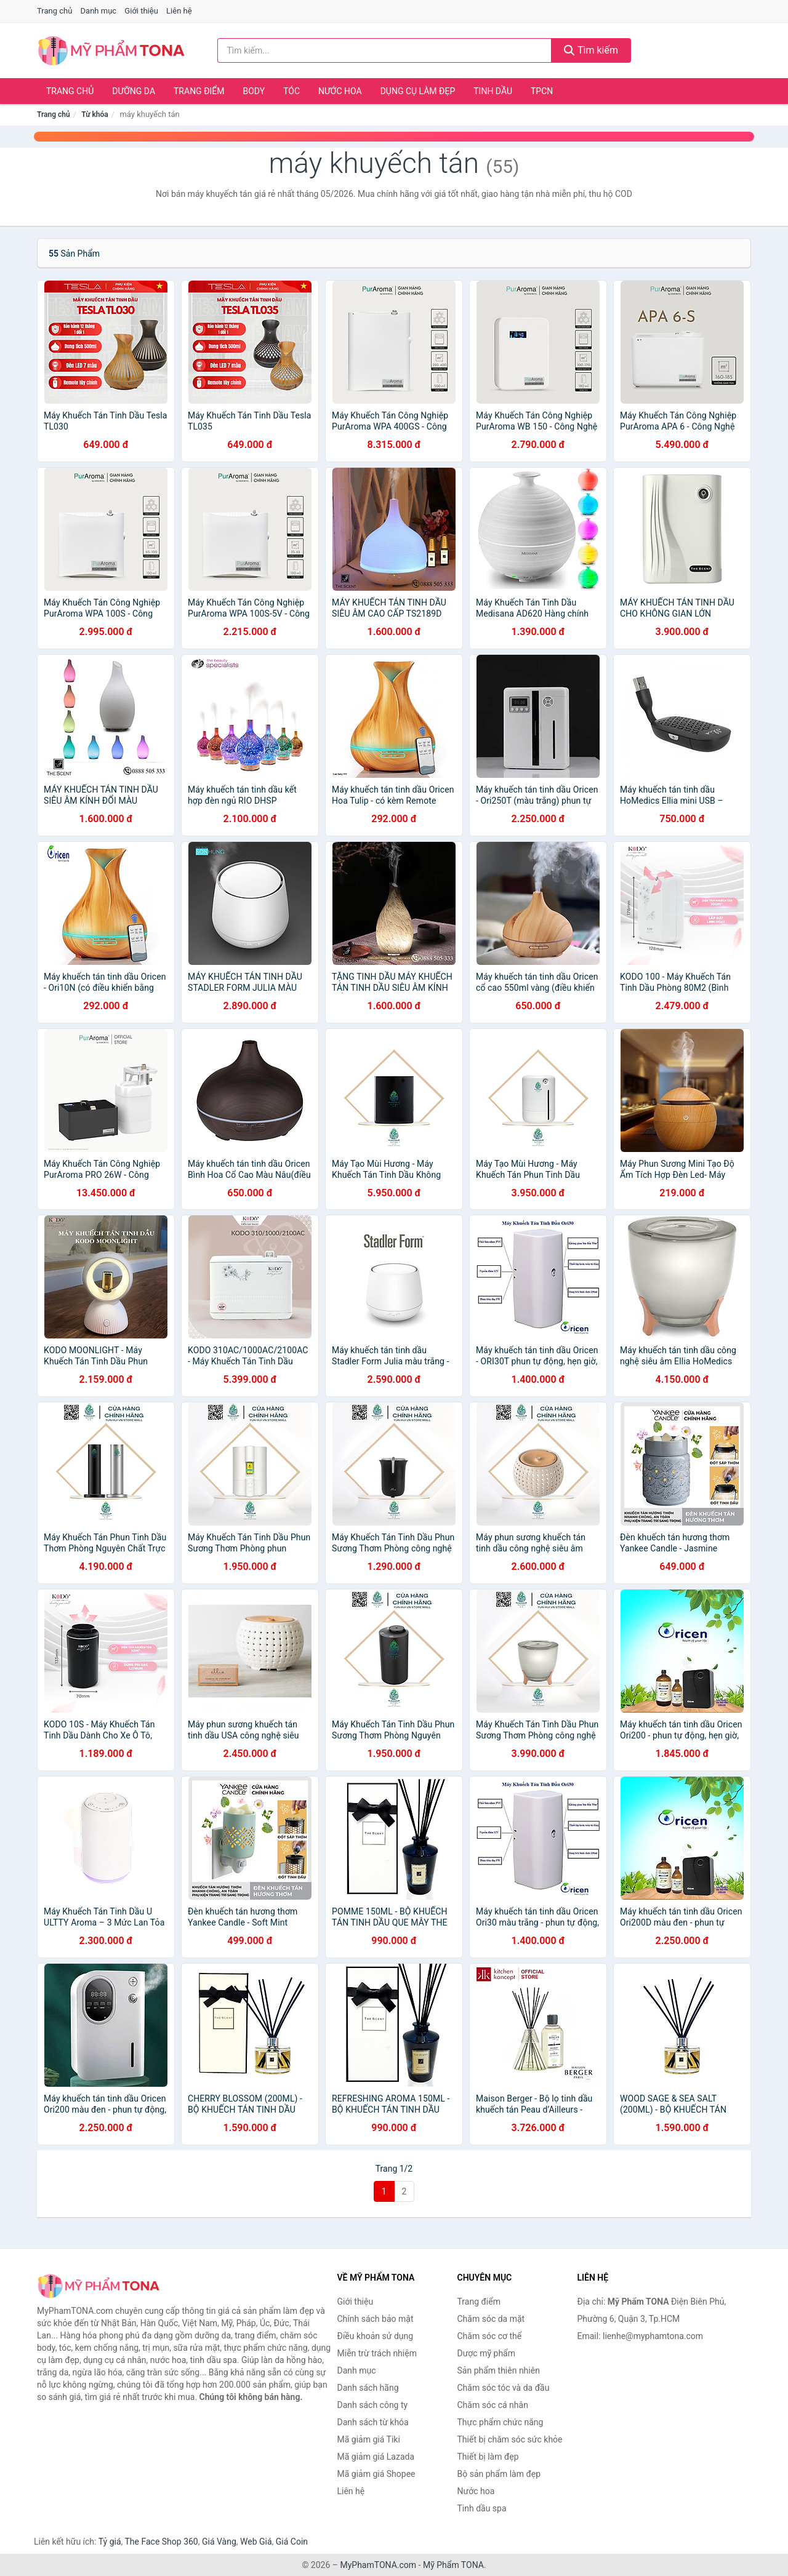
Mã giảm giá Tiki (368, 2439)
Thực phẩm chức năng (500, 2422)
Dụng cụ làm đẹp (418, 91)
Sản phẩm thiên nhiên (498, 2370)
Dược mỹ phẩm (486, 2353)
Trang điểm (199, 91)
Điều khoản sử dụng (375, 2336)
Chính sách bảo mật (375, 2319)
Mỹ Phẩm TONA (453, 2565)
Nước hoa (340, 91)
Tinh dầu (492, 91)
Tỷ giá (109, 2541)
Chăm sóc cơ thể (489, 2336)
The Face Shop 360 (161, 2541)
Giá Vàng (219, 2541)
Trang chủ (54, 10)
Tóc (291, 91)
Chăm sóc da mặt (491, 2319)
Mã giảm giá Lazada (376, 2457)
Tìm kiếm (591, 50)
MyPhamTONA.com (378, 2565)
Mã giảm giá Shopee (376, 2474)
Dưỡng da (133, 91)
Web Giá (256, 2541)
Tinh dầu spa (482, 2508)
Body (254, 91)
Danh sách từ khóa (373, 2422)
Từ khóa (94, 114)
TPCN (542, 91)
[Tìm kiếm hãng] (384, 50)
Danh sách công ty (372, 2405)
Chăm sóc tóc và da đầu (503, 2388)
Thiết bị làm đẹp (488, 2457)
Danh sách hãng (368, 2388)
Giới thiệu (141, 10)
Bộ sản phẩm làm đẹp (499, 2474)
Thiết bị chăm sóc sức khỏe (510, 2439)
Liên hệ (179, 10)
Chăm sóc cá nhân (492, 2405)
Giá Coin (292, 2541)
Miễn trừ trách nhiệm (377, 2353)
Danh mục (99, 10)
